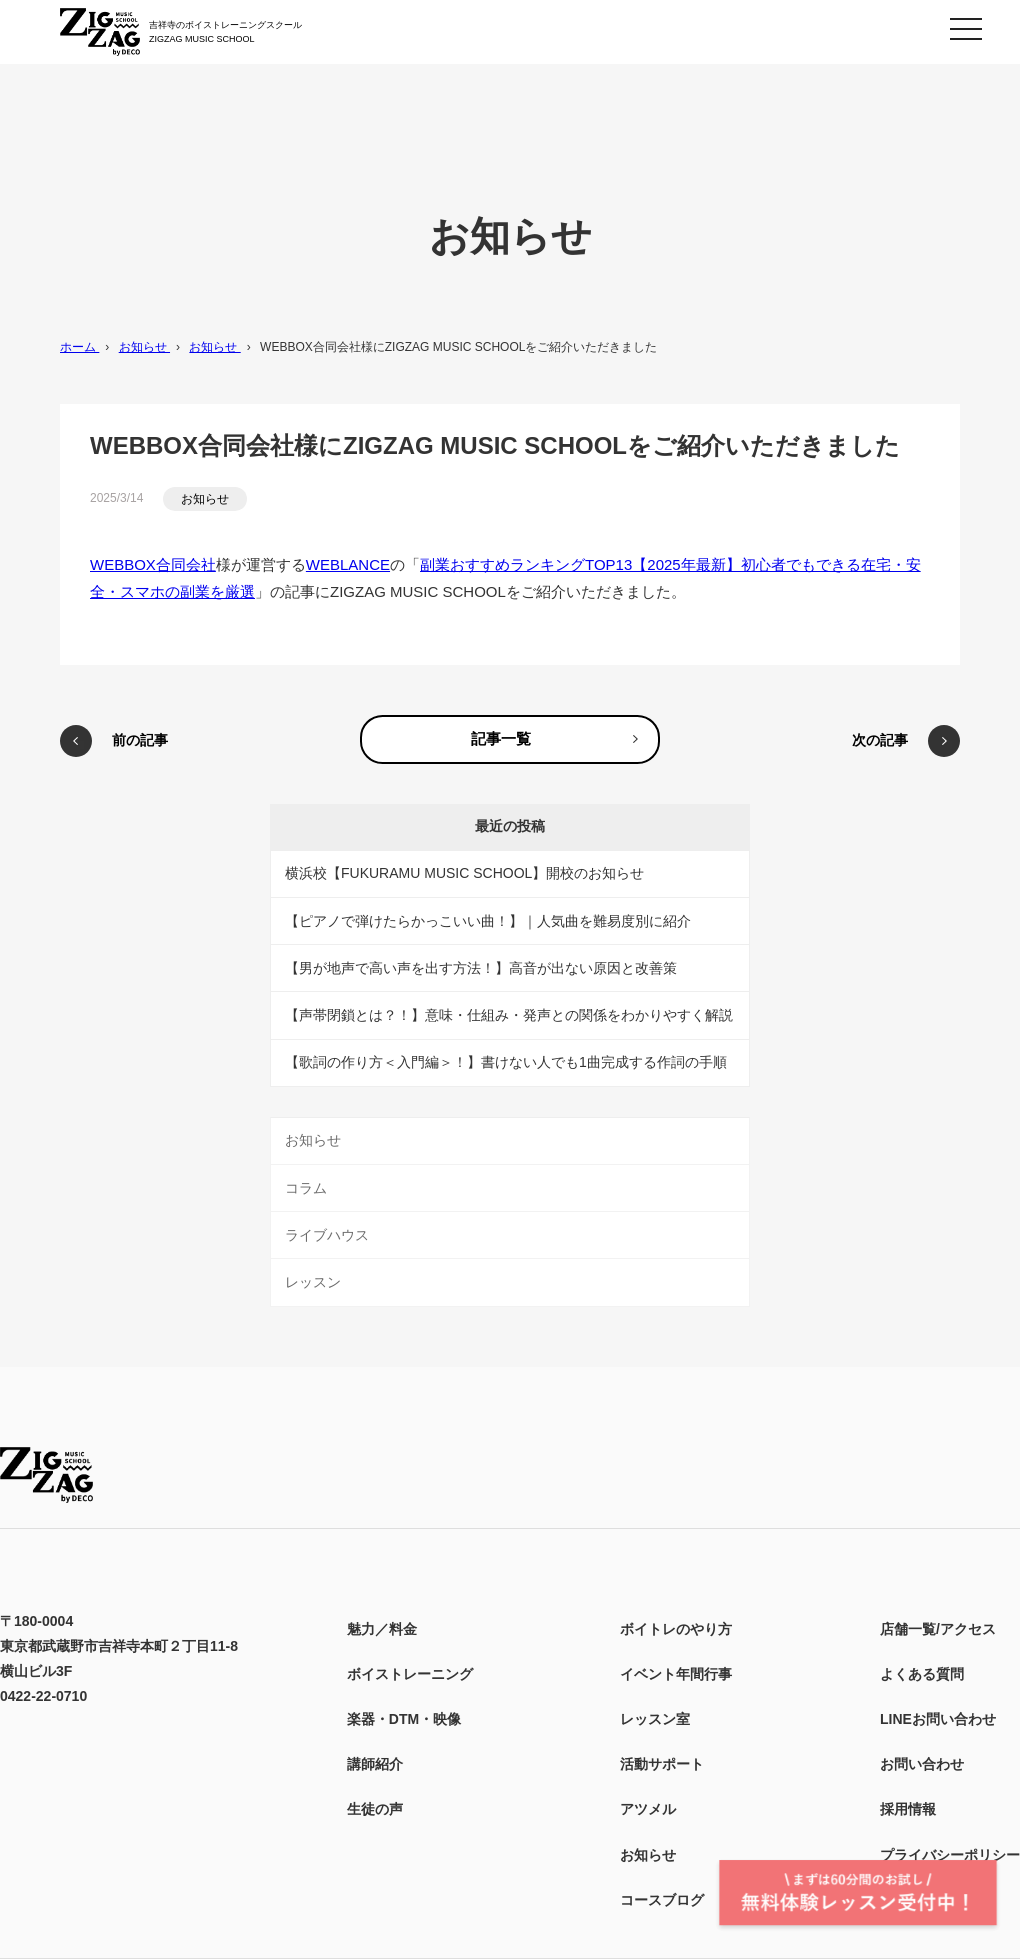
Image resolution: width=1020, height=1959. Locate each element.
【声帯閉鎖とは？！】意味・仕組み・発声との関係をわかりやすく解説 (509, 1015)
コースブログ (662, 1900)
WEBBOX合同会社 (153, 564)
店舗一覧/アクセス (938, 1629)
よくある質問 (922, 1674)
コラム (306, 1188)
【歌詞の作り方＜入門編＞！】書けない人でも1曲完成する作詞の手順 (506, 1062)
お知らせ (205, 499)
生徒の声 (375, 1809)
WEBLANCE (348, 564)
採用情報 (908, 1809)
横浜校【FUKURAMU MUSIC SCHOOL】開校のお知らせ (464, 873)
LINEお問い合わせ (938, 1719)
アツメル (648, 1809)
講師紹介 (375, 1764)
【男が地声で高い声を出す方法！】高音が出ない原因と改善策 (481, 968)
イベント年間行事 (676, 1674)
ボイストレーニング (410, 1674)
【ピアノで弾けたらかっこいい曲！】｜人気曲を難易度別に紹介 (488, 921)
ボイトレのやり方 (676, 1629)
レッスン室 (655, 1719)
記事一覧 (501, 738)
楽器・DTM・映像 (404, 1719)
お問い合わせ (922, 1764)
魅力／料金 (382, 1629)
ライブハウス (327, 1235)
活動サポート (662, 1764)
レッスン (313, 1282)
